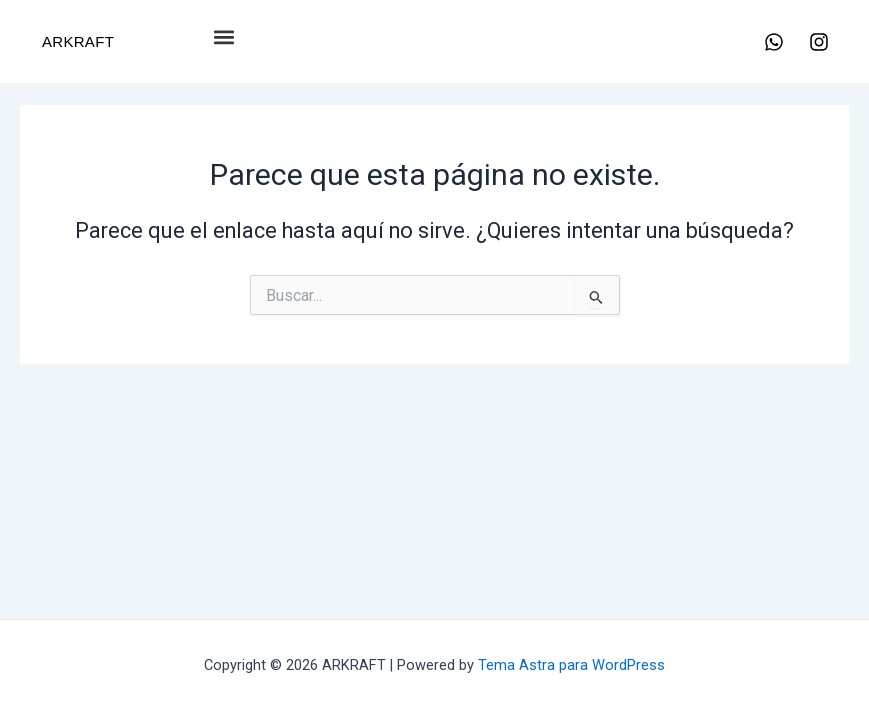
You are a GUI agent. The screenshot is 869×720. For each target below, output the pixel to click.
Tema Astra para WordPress (571, 665)
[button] (224, 36)
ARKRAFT (78, 41)
